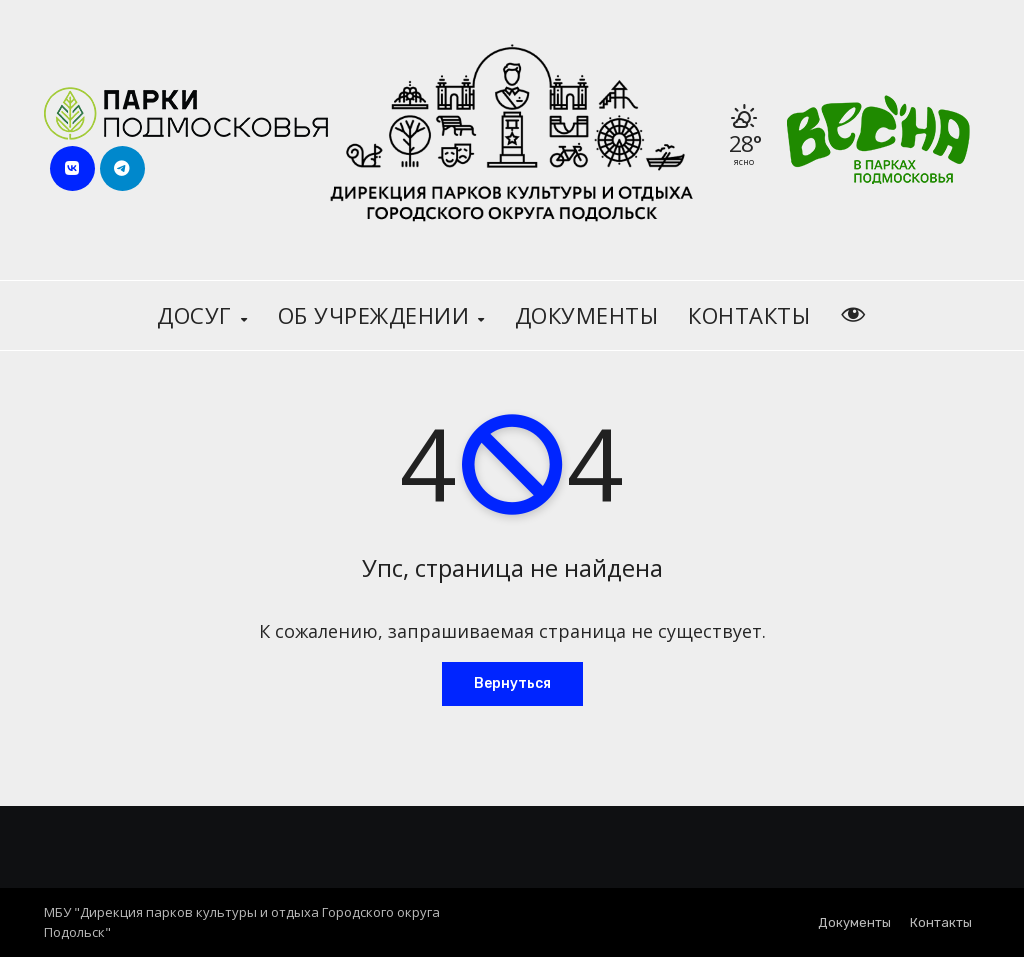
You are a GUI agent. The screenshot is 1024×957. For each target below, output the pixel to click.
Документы (587, 315)
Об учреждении (377, 315)
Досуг (197, 315)
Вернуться (512, 683)
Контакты (749, 315)
